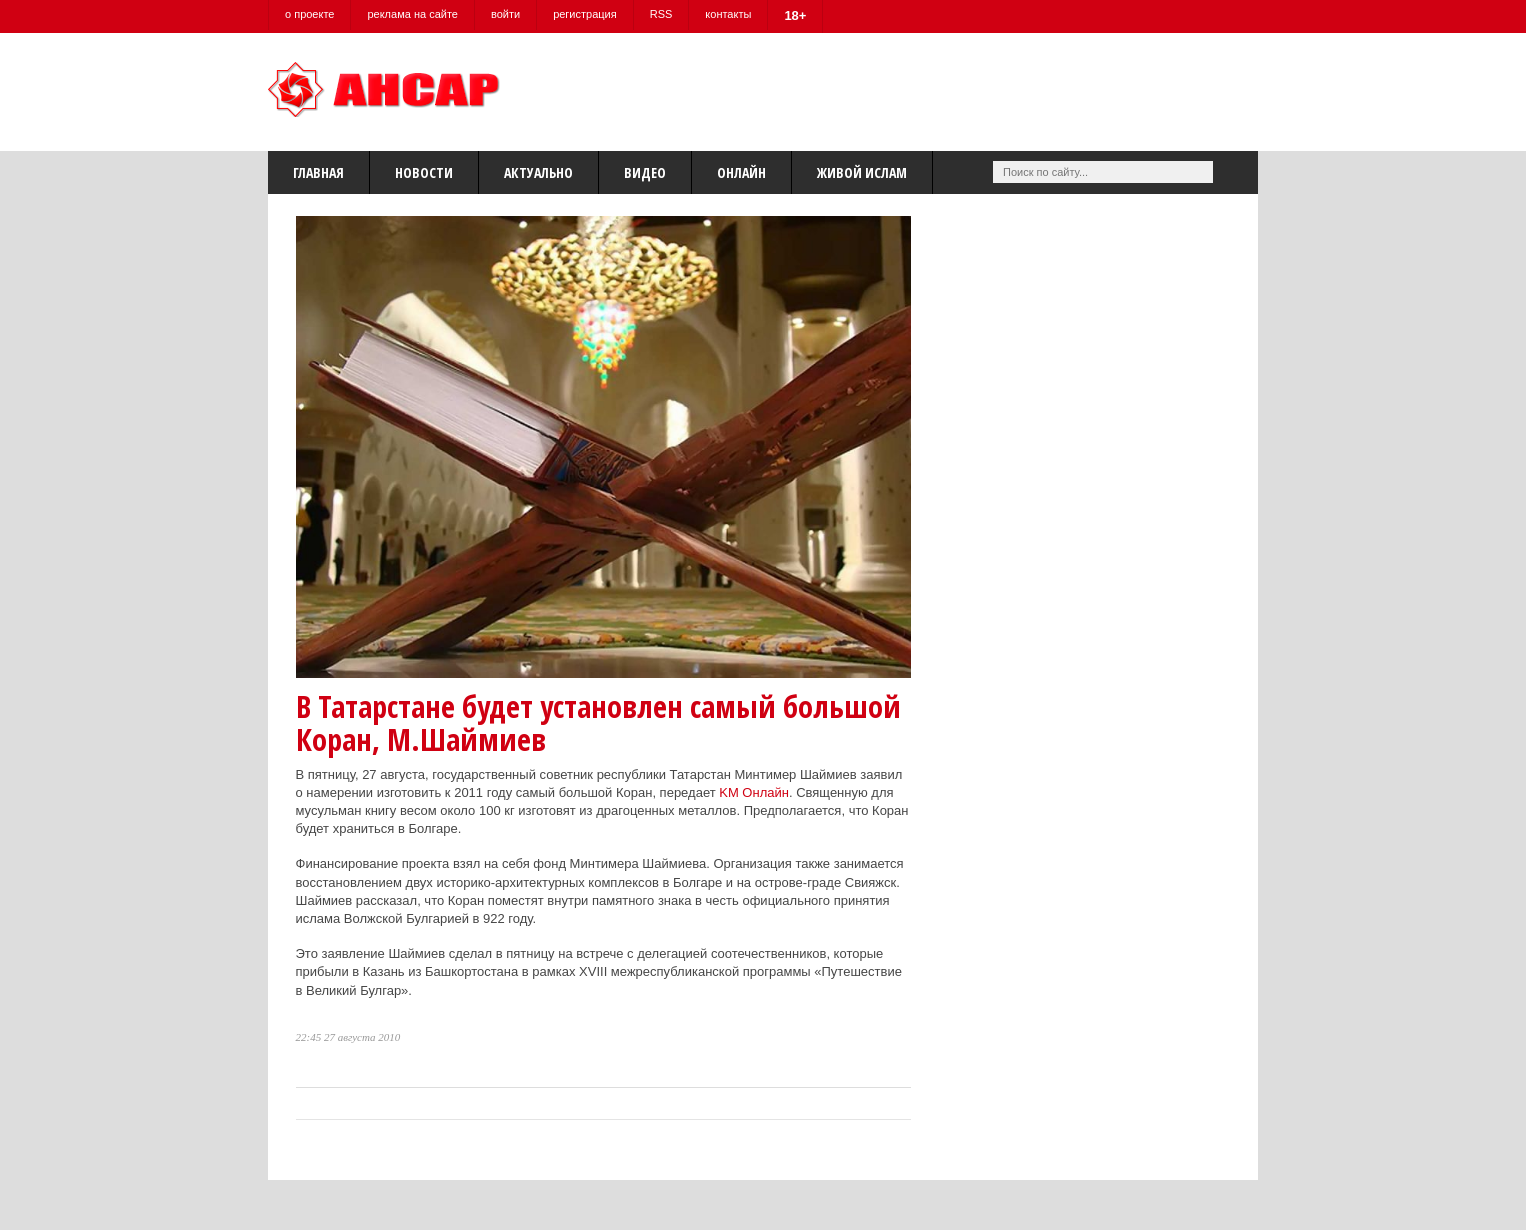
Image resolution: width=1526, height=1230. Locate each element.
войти (505, 14)
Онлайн (741, 172)
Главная (318, 172)
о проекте (309, 14)
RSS (661, 14)
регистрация (585, 14)
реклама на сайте (412, 14)
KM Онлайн (754, 792)
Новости (424, 172)
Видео (645, 172)
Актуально (538, 172)
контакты (728, 14)
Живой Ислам (862, 172)
